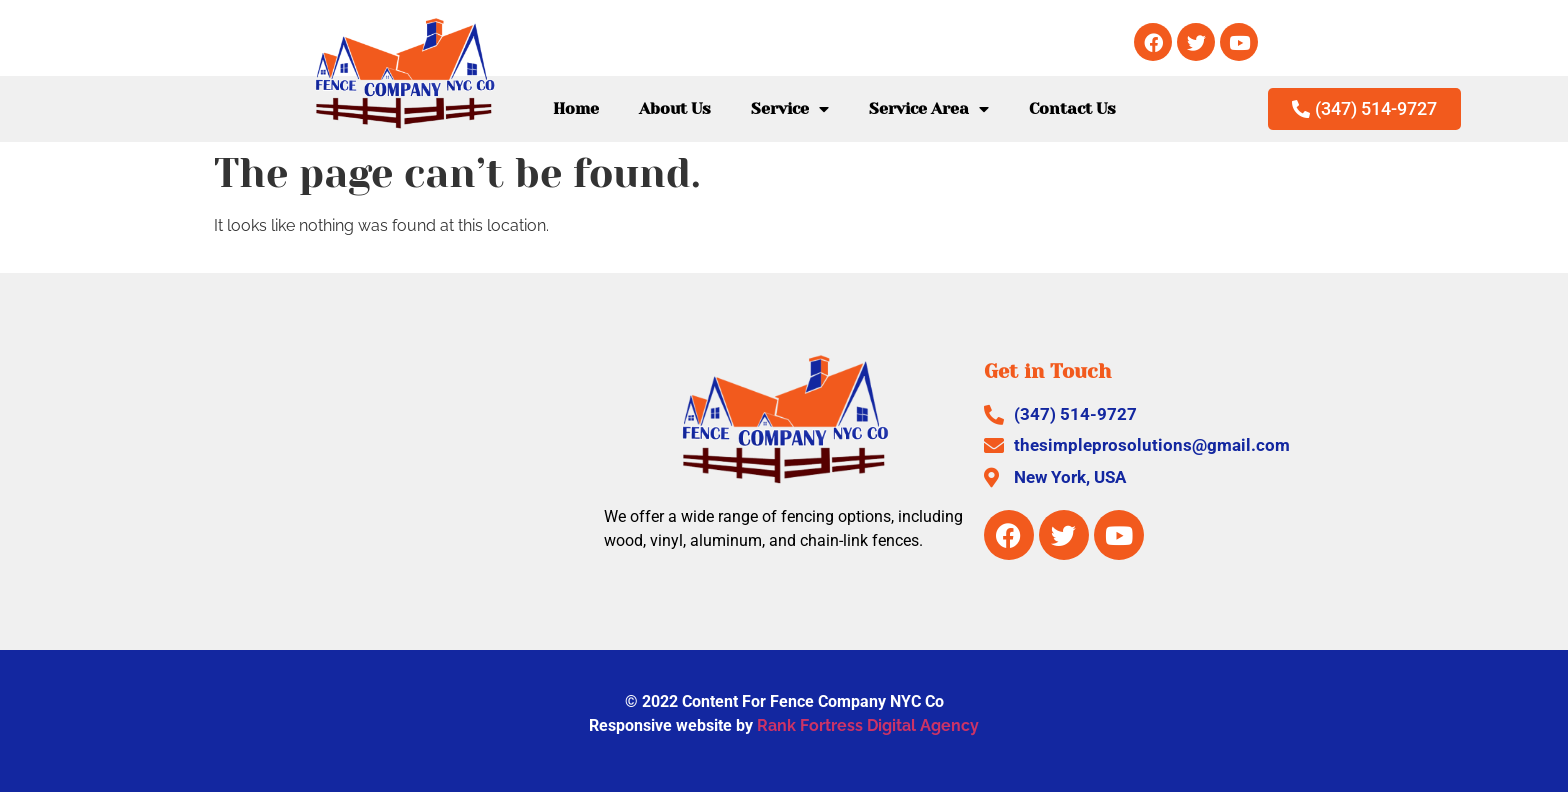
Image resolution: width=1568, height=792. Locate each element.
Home (576, 108)
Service (790, 109)
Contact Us (1072, 108)
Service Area (929, 109)
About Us (675, 108)
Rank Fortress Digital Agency (868, 725)
